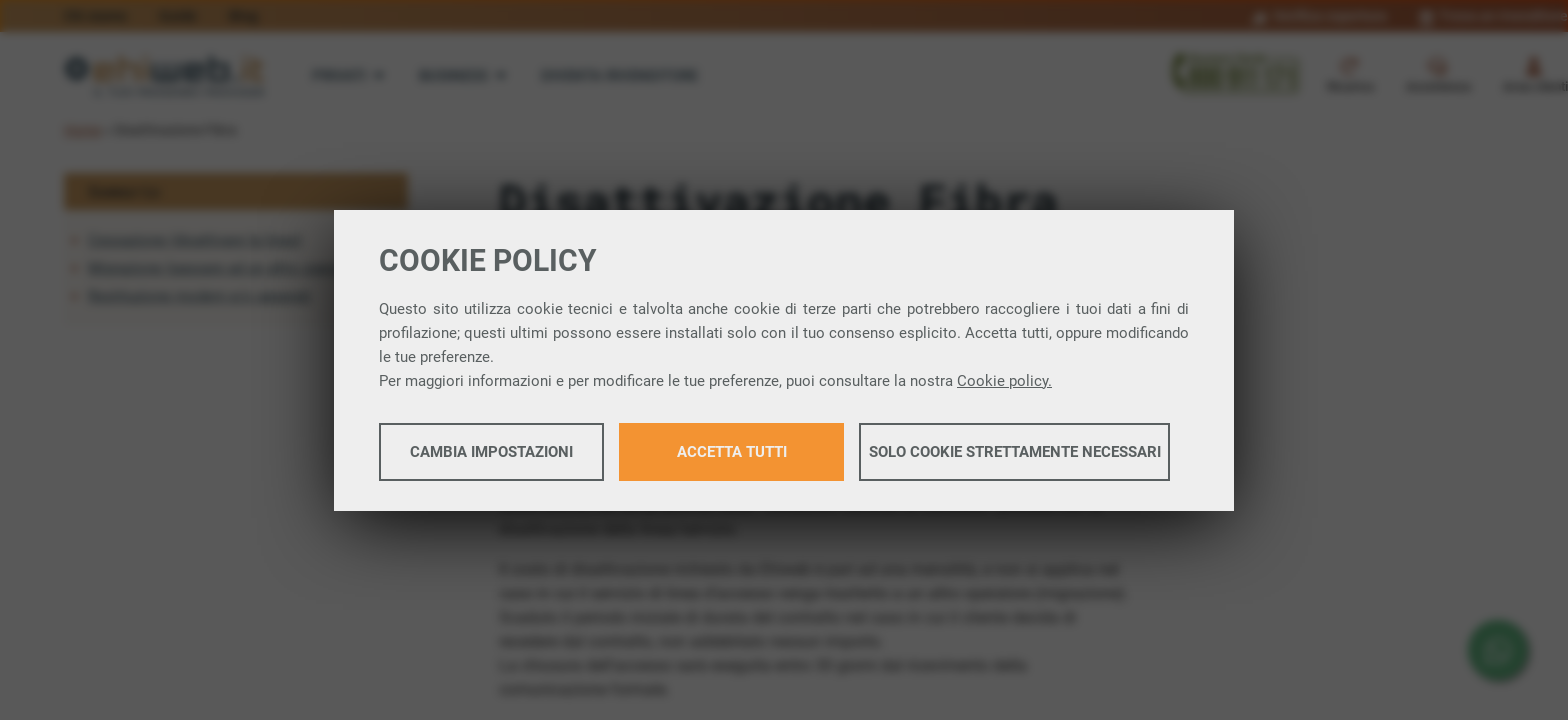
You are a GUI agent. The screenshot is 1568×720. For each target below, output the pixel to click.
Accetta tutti (732, 452)
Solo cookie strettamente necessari (1015, 452)
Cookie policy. (1004, 381)
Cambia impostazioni (491, 452)
